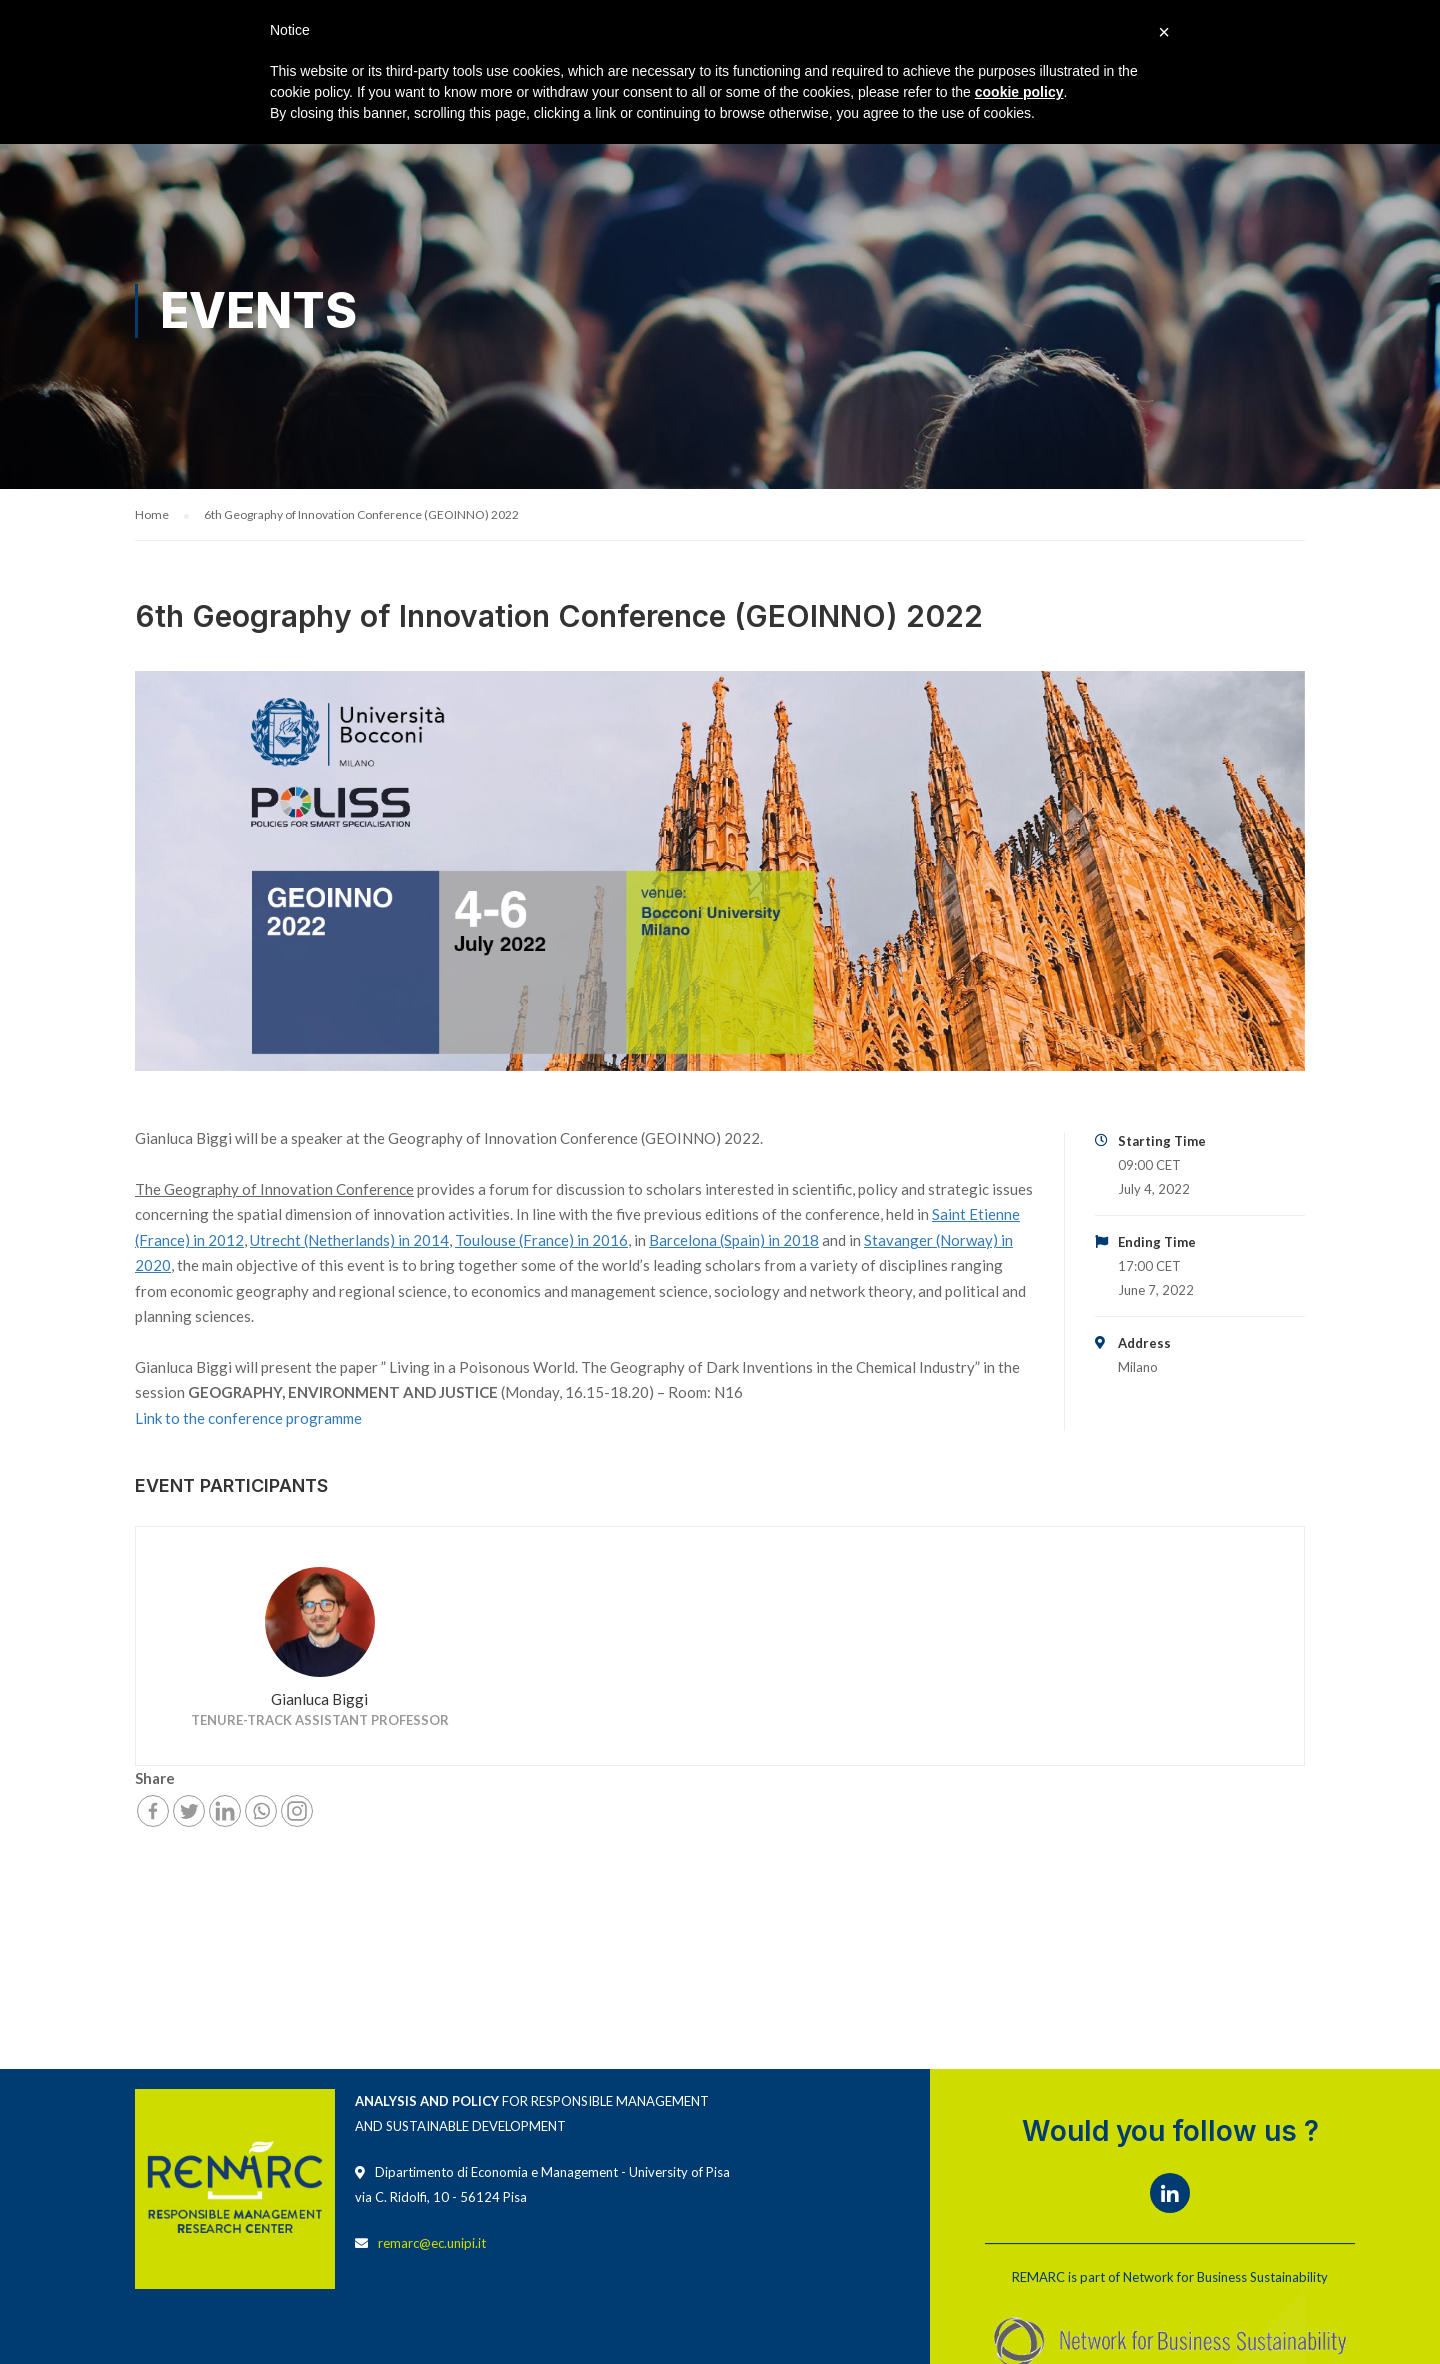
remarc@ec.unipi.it (432, 2244)
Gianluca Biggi (319, 1701)
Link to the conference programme (248, 1419)
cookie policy (1019, 92)
